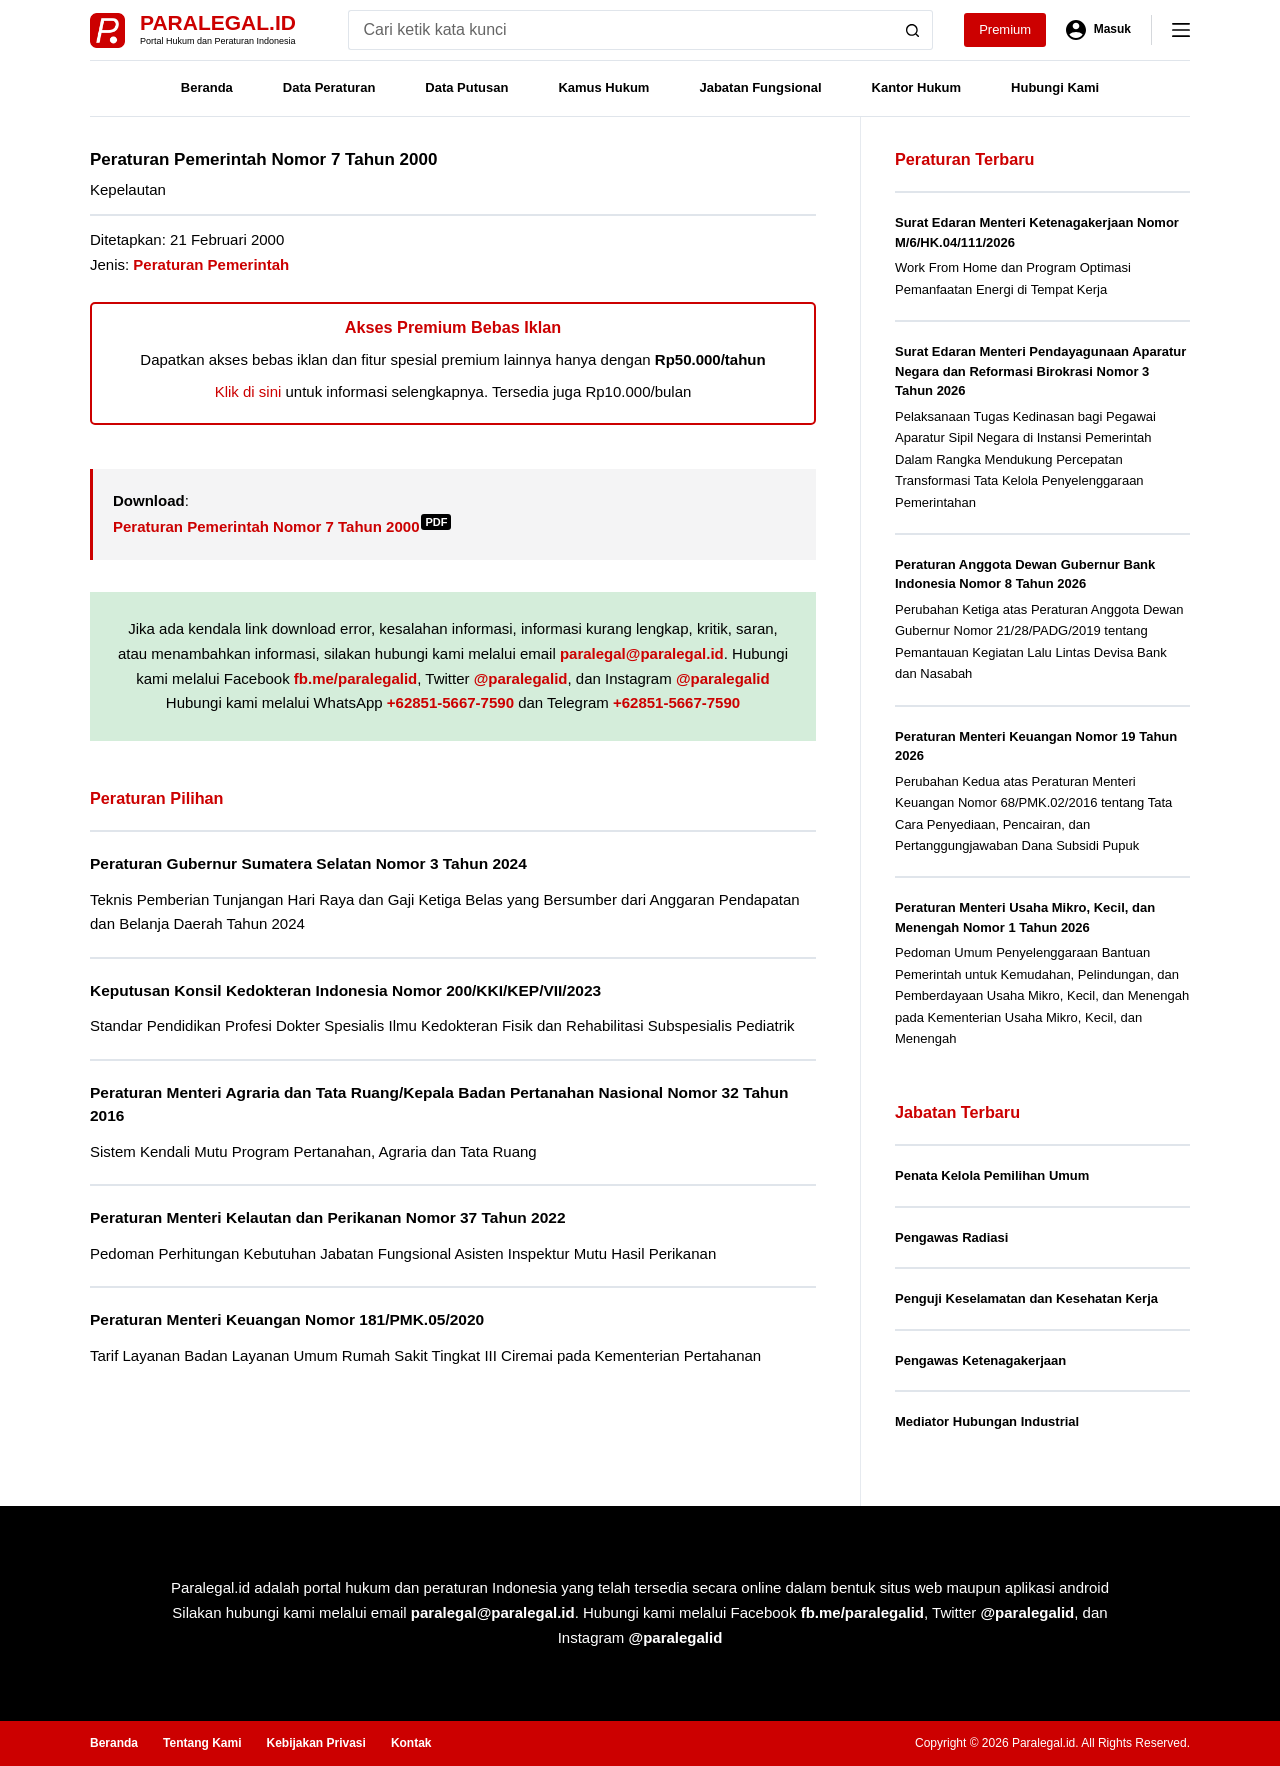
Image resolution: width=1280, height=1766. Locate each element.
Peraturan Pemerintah (211, 264)
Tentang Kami (202, 1743)
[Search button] (913, 30)
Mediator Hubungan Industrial (987, 1421)
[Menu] (1181, 30)
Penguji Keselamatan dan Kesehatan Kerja (1026, 1298)
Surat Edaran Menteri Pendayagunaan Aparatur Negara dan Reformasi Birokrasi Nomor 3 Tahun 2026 (1040, 371)
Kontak (411, 1743)
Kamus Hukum (603, 87)
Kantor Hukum (917, 87)
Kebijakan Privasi (315, 1743)
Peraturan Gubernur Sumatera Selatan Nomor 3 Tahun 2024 (308, 863)
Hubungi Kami (1055, 87)
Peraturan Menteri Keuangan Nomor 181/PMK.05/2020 (287, 1319)
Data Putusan (466, 87)
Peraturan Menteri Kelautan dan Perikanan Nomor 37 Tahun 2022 (328, 1217)
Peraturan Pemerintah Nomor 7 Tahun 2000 (282, 526)
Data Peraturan (329, 87)
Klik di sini (248, 391)
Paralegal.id (218, 22)
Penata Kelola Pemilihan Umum (992, 1175)
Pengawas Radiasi (951, 1237)
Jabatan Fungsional (760, 87)
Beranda (207, 87)
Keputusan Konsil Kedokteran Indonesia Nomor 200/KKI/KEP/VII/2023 (345, 990)
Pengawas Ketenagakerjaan (980, 1360)
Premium (1005, 29)
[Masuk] (1098, 30)
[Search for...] (620, 30)
